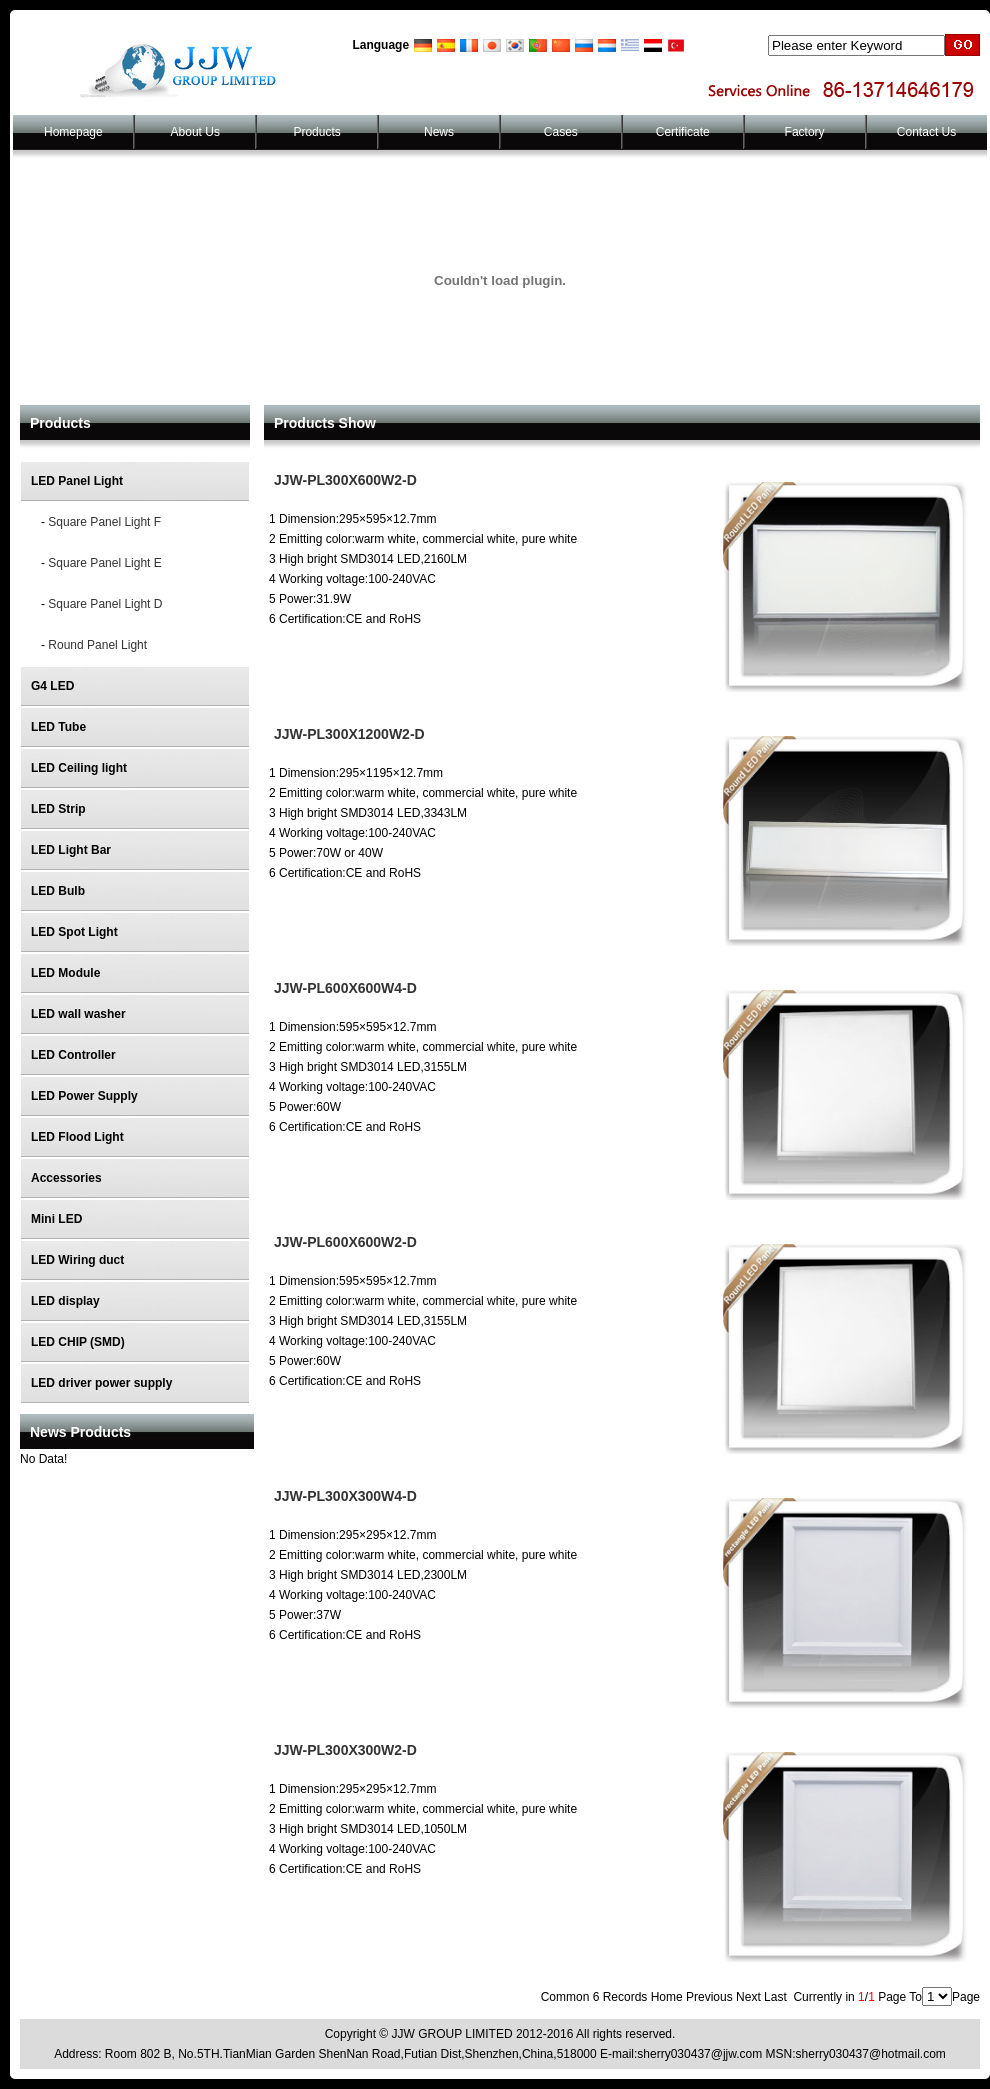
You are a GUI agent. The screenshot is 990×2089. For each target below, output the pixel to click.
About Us (195, 132)
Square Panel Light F (104, 522)
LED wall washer (78, 1014)
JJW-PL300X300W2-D (345, 1750)
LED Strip (58, 809)
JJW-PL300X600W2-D (345, 480)
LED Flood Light (77, 1137)
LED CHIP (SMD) (78, 1342)
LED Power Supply (84, 1096)
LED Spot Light (74, 932)
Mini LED (56, 1219)
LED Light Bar (71, 850)
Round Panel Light (97, 645)
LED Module (65, 973)
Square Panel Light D (105, 604)
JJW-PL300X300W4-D (345, 1496)
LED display (65, 1301)
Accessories (66, 1178)
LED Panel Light (77, 481)
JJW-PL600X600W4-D (345, 988)
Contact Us (926, 132)
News (439, 132)
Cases (561, 132)
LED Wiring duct (77, 1260)
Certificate (683, 132)
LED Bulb (58, 891)
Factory (805, 132)
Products (316, 132)
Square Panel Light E (104, 563)
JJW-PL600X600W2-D (345, 1242)
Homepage (73, 132)
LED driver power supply (101, 1383)
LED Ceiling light (79, 768)
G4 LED (52, 686)
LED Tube (58, 727)
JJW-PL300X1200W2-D (349, 734)
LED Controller (73, 1055)
